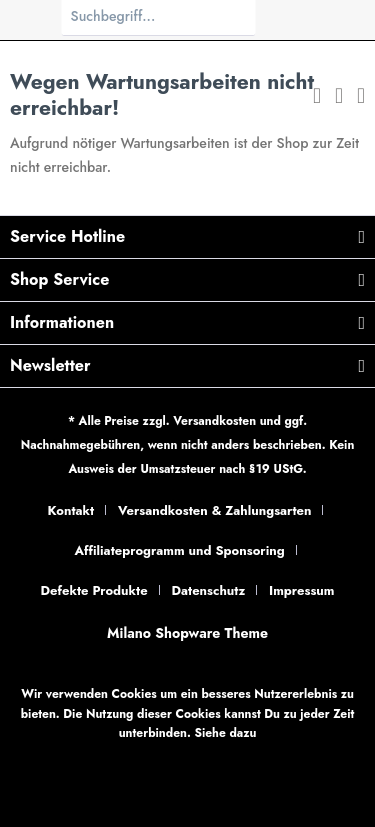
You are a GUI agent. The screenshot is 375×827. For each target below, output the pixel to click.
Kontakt (71, 510)
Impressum (301, 590)
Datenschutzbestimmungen (111, 755)
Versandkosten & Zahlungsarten (214, 510)
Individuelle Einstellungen (266, 755)
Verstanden (188, 797)
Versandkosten (214, 421)
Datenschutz (208, 590)
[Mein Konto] (339, 98)
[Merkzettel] (317, 98)
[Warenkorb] (361, 98)
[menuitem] (317, 98)
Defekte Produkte (94, 590)
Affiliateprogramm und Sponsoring (179, 550)
